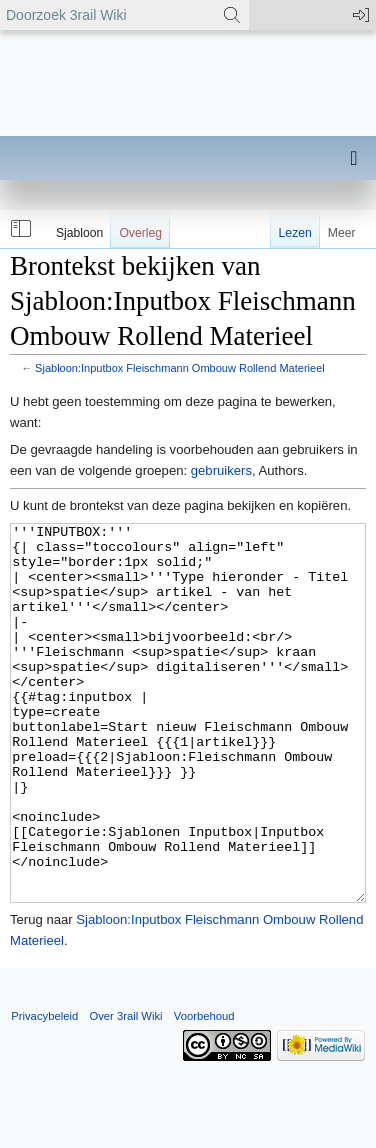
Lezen (295, 233)
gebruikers (221, 470)
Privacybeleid (44, 1091)
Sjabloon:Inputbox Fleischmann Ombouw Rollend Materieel (180, 368)
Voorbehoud (204, 1091)
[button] (19, 229)
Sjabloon (79, 233)
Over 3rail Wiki (125, 1091)
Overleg (140, 233)
